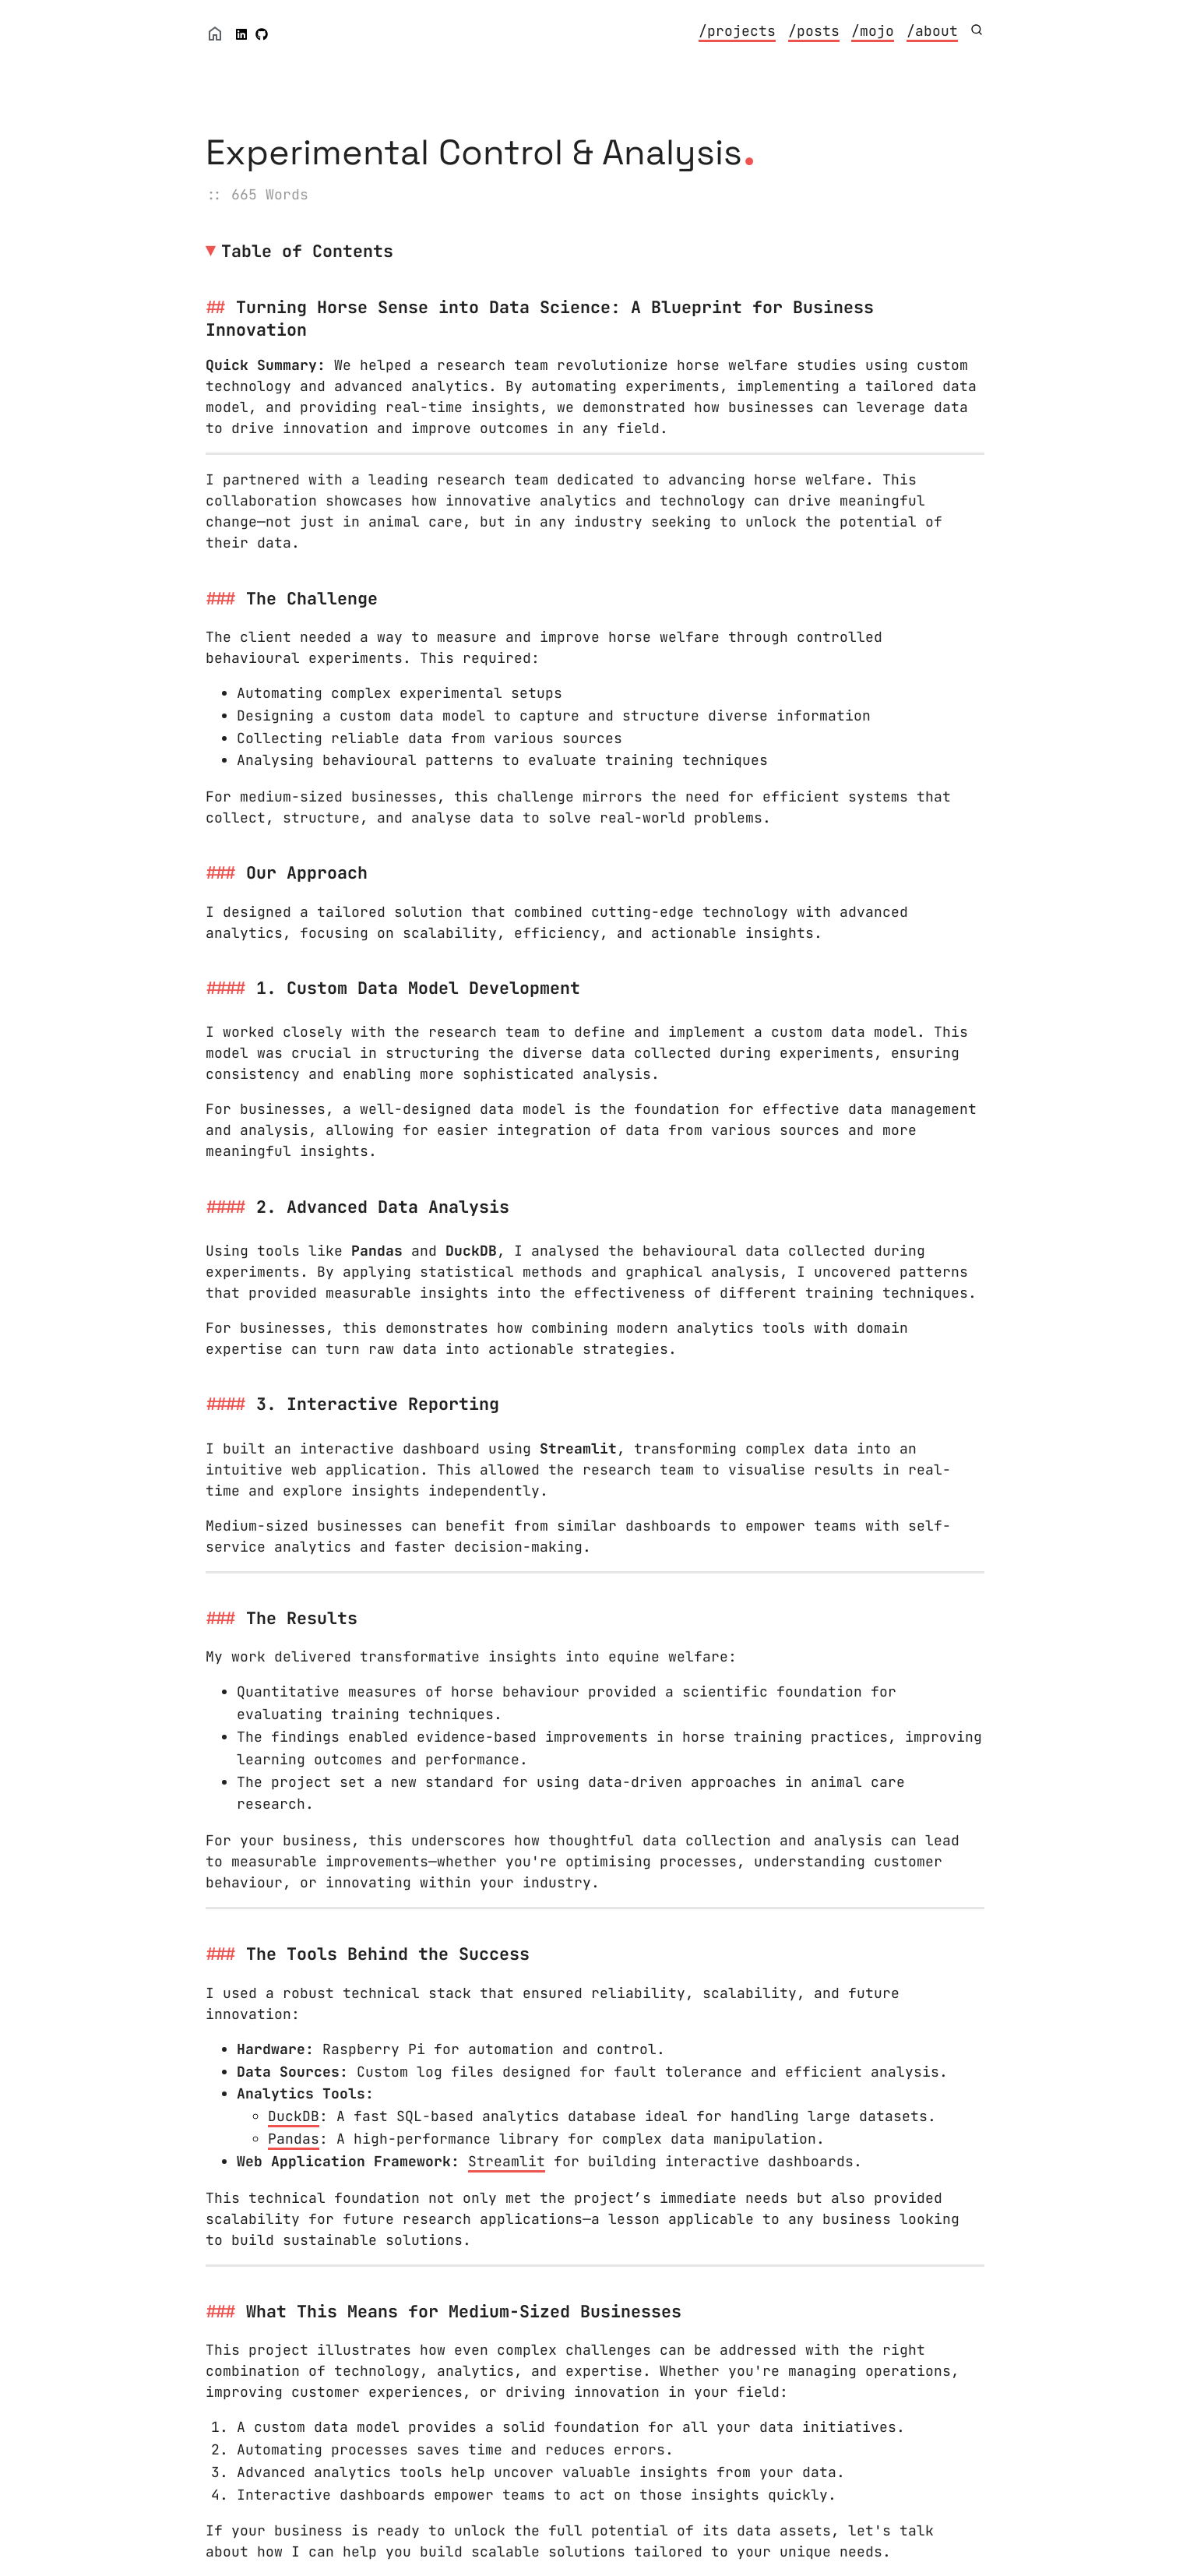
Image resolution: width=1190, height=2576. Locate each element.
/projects (737, 31)
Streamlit (506, 2161)
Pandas (293, 2139)
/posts (814, 31)
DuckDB (293, 2116)
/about (932, 31)
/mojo (872, 31)
